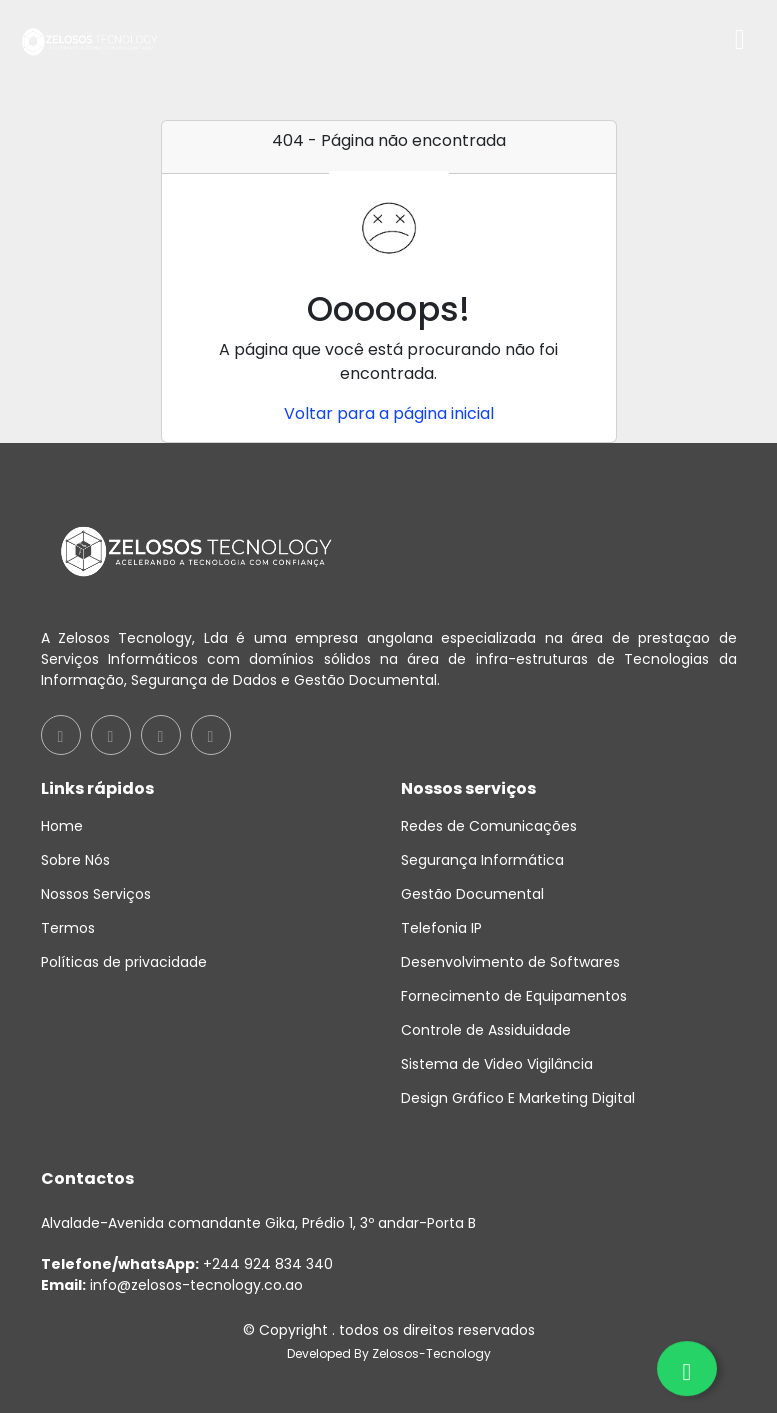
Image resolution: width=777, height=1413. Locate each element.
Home (62, 826)
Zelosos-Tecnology (431, 1353)
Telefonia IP (441, 928)
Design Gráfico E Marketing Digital (518, 1098)
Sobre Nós (75, 860)
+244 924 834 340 (187, 1264)
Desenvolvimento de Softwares (510, 962)
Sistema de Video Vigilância (497, 1064)
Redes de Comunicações (489, 826)
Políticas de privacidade (124, 962)
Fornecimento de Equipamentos (514, 996)
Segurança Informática (482, 860)
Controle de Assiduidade (486, 1030)
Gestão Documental (472, 894)
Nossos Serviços (96, 894)
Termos (68, 928)
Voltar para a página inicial (389, 413)
